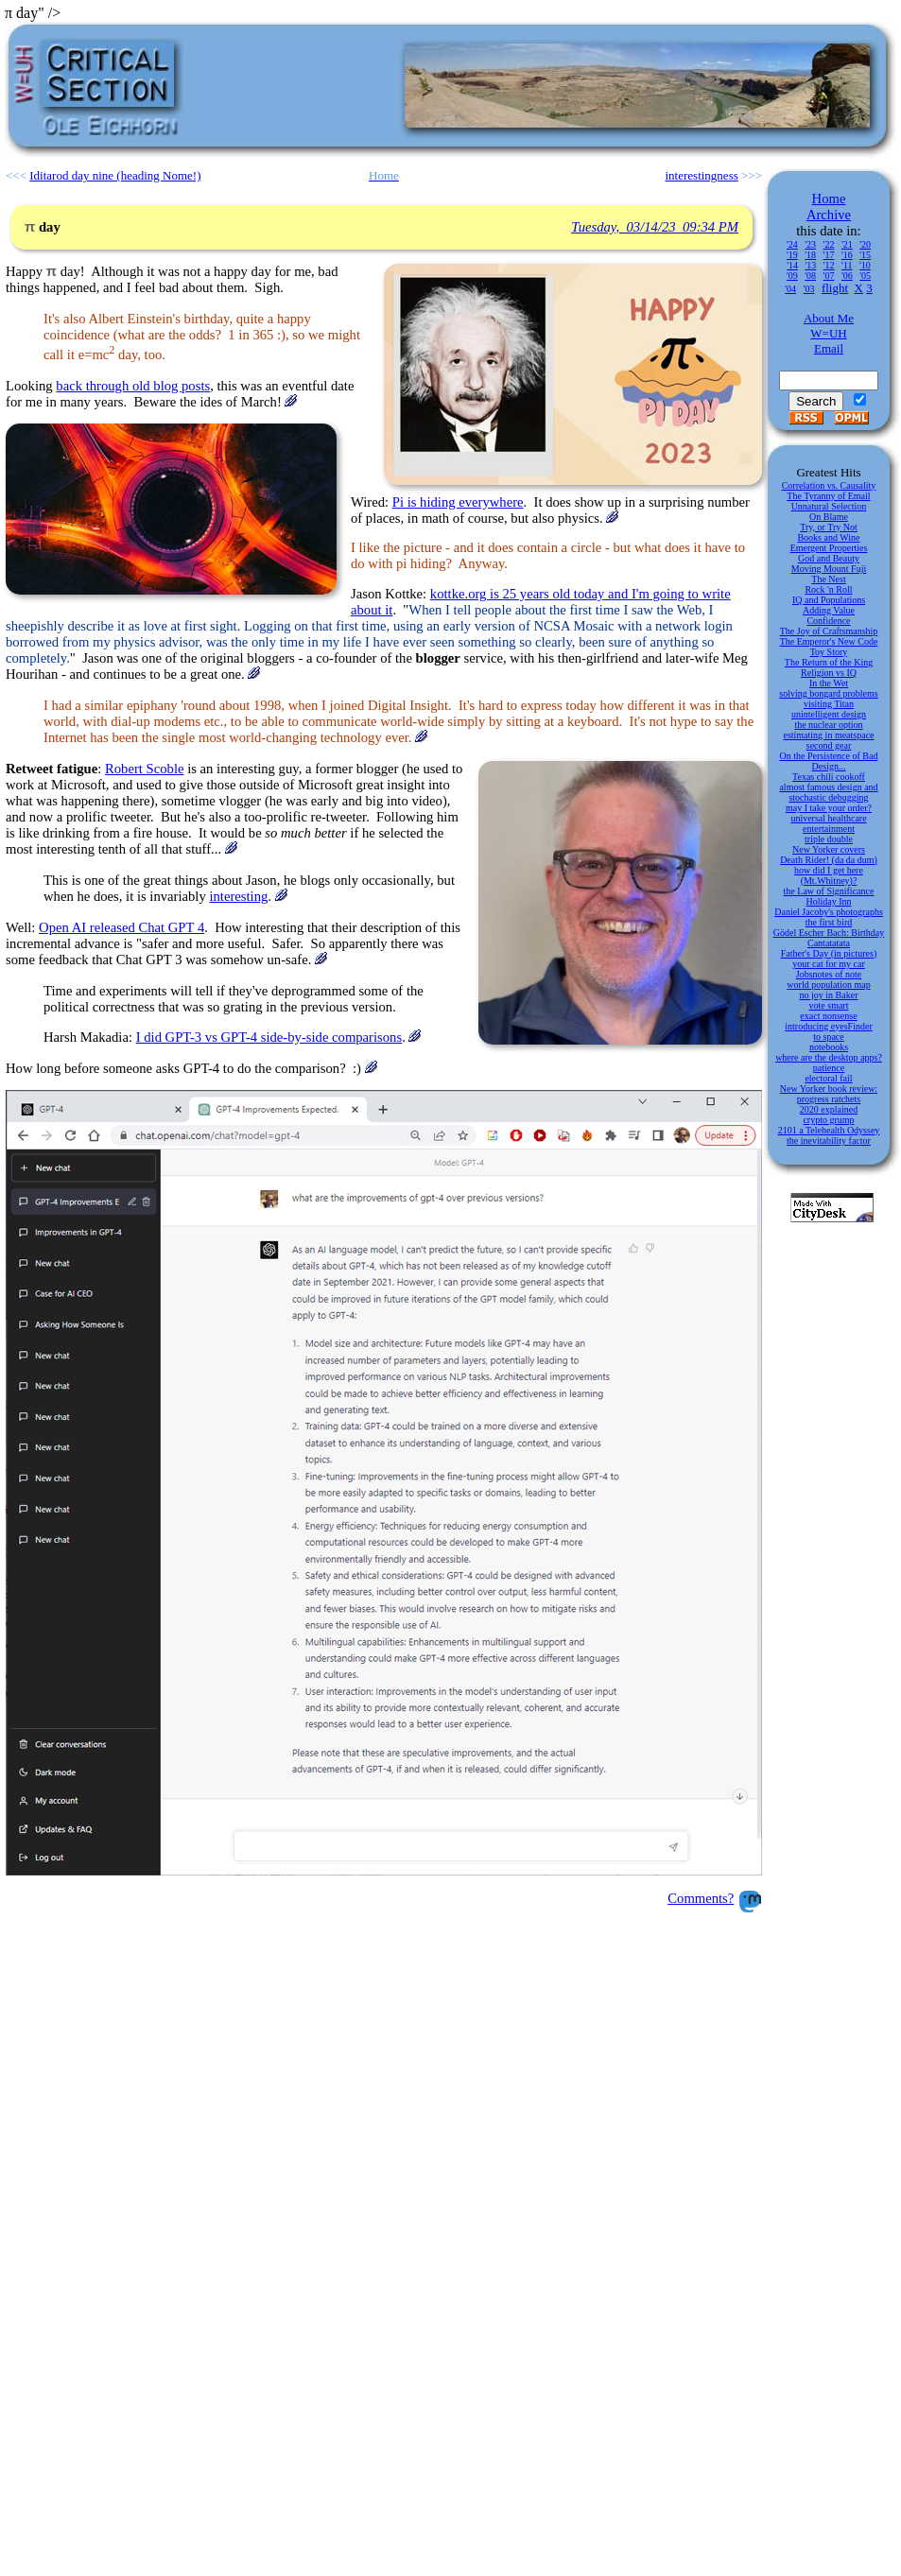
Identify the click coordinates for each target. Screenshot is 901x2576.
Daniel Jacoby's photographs (828, 912)
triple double (829, 839)
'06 (847, 275)
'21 (847, 244)
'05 (865, 275)
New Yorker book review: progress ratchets (828, 1093)
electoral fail (828, 1078)
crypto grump (828, 1120)
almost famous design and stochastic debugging (828, 792)
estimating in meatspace (828, 735)
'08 (810, 275)
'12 (829, 265)
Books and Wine (828, 537)
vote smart (829, 1005)
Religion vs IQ (829, 672)
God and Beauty (828, 558)
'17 (829, 255)
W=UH (828, 333)
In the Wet (828, 683)
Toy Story (829, 652)
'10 (865, 265)
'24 (792, 244)
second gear (828, 745)
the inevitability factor (829, 1140)
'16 (847, 255)
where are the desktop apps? (828, 1057)
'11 (846, 265)
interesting (238, 896)
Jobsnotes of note (828, 974)
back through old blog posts (133, 385)
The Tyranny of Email (828, 496)
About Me (829, 318)
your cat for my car (828, 964)
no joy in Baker (829, 995)
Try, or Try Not (829, 527)
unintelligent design (828, 714)
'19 (792, 255)
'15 (865, 255)
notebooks (828, 1047)
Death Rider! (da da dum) (828, 860)
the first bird (829, 922)
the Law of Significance (829, 891)
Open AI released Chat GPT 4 (121, 927)
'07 (829, 275)
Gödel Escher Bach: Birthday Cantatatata (828, 937)
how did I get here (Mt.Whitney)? (828, 875)
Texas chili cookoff (828, 776)
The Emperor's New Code (829, 641)
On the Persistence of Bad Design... (829, 761)
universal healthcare (828, 818)
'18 (810, 255)
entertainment (829, 828)
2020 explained (829, 1109)
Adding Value (829, 610)
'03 (809, 289)
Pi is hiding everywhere (458, 502)
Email (828, 348)
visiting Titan (829, 704)
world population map (828, 984)
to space (828, 1036)
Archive (828, 214)
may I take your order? (829, 808)
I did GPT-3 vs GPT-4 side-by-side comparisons (269, 1037)
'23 (810, 244)
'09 (792, 275)
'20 (865, 244)
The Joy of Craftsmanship (829, 631)
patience (828, 1068)
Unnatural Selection (829, 506)
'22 (829, 244)
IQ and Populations (828, 600)
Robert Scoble (144, 768)
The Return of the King (829, 662)
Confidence (828, 620)
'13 (810, 265)
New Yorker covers (828, 849)
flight (835, 288)
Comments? (700, 1898)
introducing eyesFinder (828, 1026)
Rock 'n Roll (828, 589)
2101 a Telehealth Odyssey (829, 1130)
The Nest (828, 579)
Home (829, 198)
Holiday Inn (828, 901)
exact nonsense (828, 1016)
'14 (792, 265)
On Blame (828, 516)
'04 (790, 289)
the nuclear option (828, 724)
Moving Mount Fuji (828, 568)
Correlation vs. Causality (829, 485)
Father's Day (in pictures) (829, 953)
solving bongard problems (828, 693)
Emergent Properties (829, 548)
